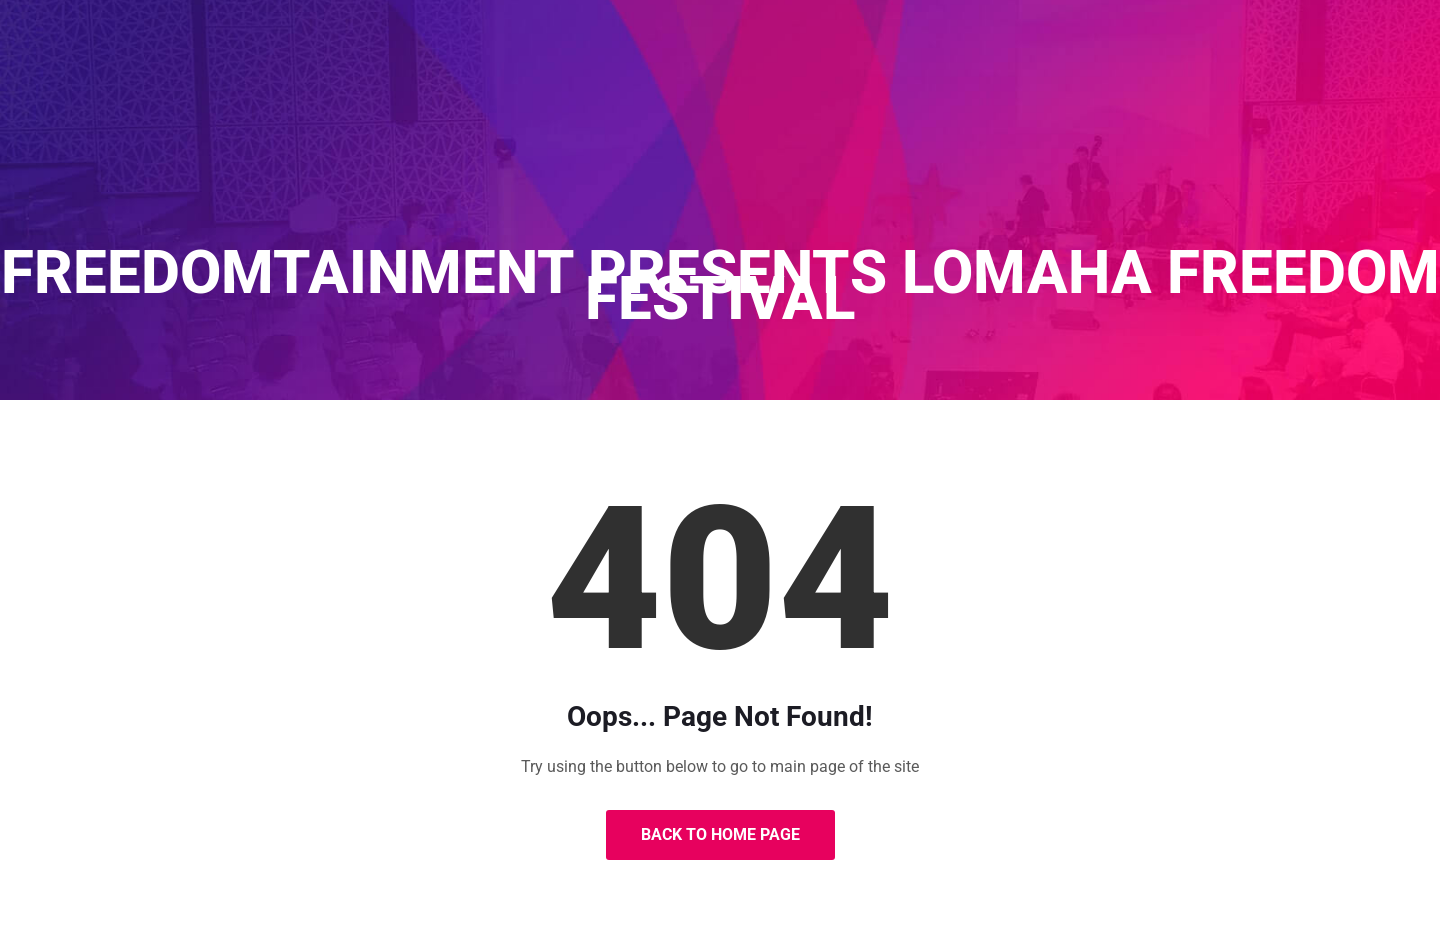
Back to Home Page (720, 834)
